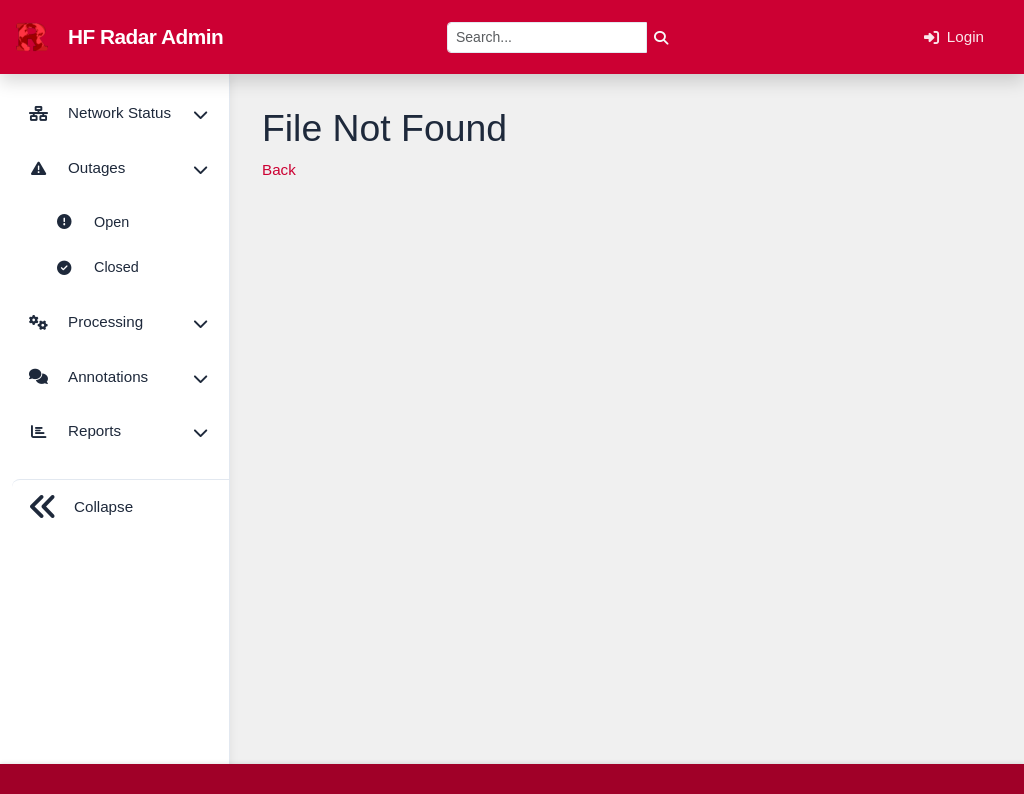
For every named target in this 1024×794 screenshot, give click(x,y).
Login (954, 37)
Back (279, 169)
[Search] (547, 37)
